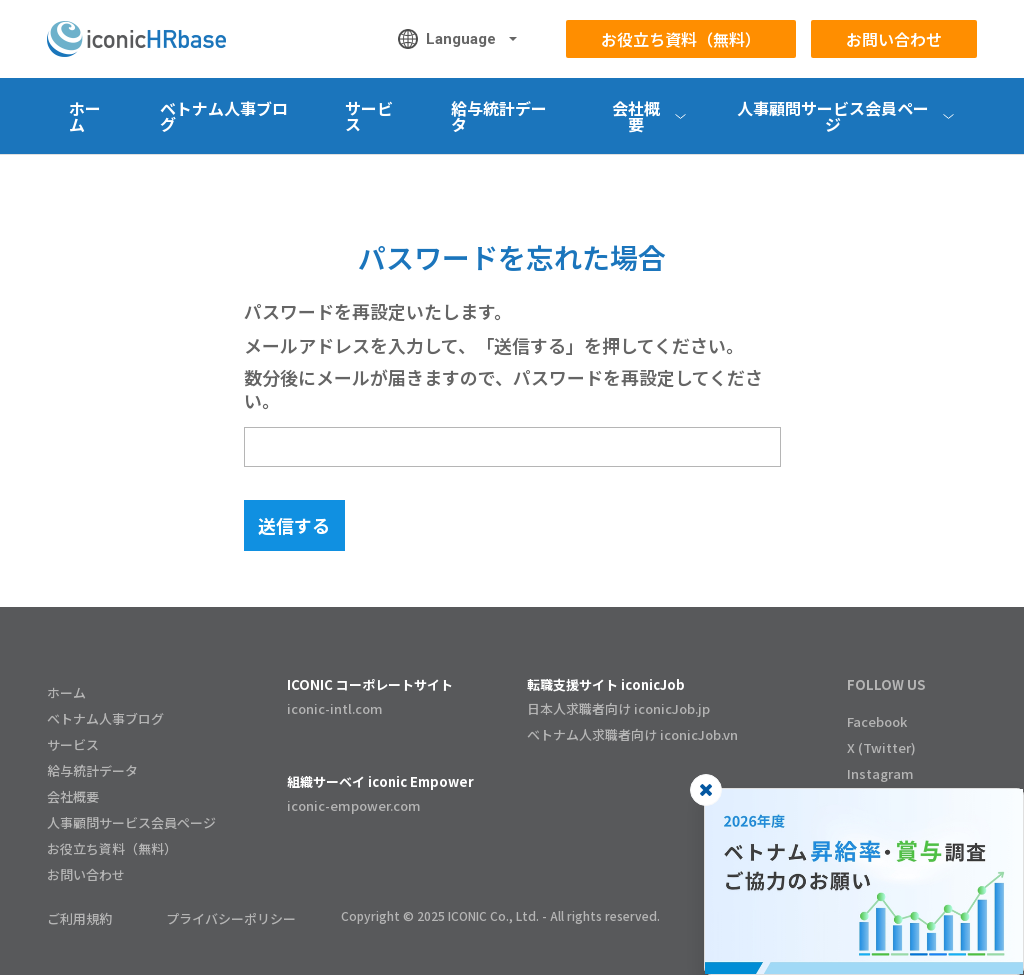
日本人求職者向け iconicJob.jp (618, 708)
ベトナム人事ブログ (224, 116)
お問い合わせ (894, 39)
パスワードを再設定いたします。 (378, 311)
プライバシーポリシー (231, 918)
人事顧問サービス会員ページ (131, 822)
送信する (294, 525)
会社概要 (73, 796)
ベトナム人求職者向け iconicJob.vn (632, 734)
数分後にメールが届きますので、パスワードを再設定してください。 (503, 389)
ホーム (85, 116)
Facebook (877, 721)
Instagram (880, 773)
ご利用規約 (79, 918)
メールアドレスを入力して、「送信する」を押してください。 (494, 345)
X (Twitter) (881, 747)
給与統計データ (499, 116)
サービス (369, 116)
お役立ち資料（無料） (681, 39)
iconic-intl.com (335, 708)
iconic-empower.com (354, 805)
